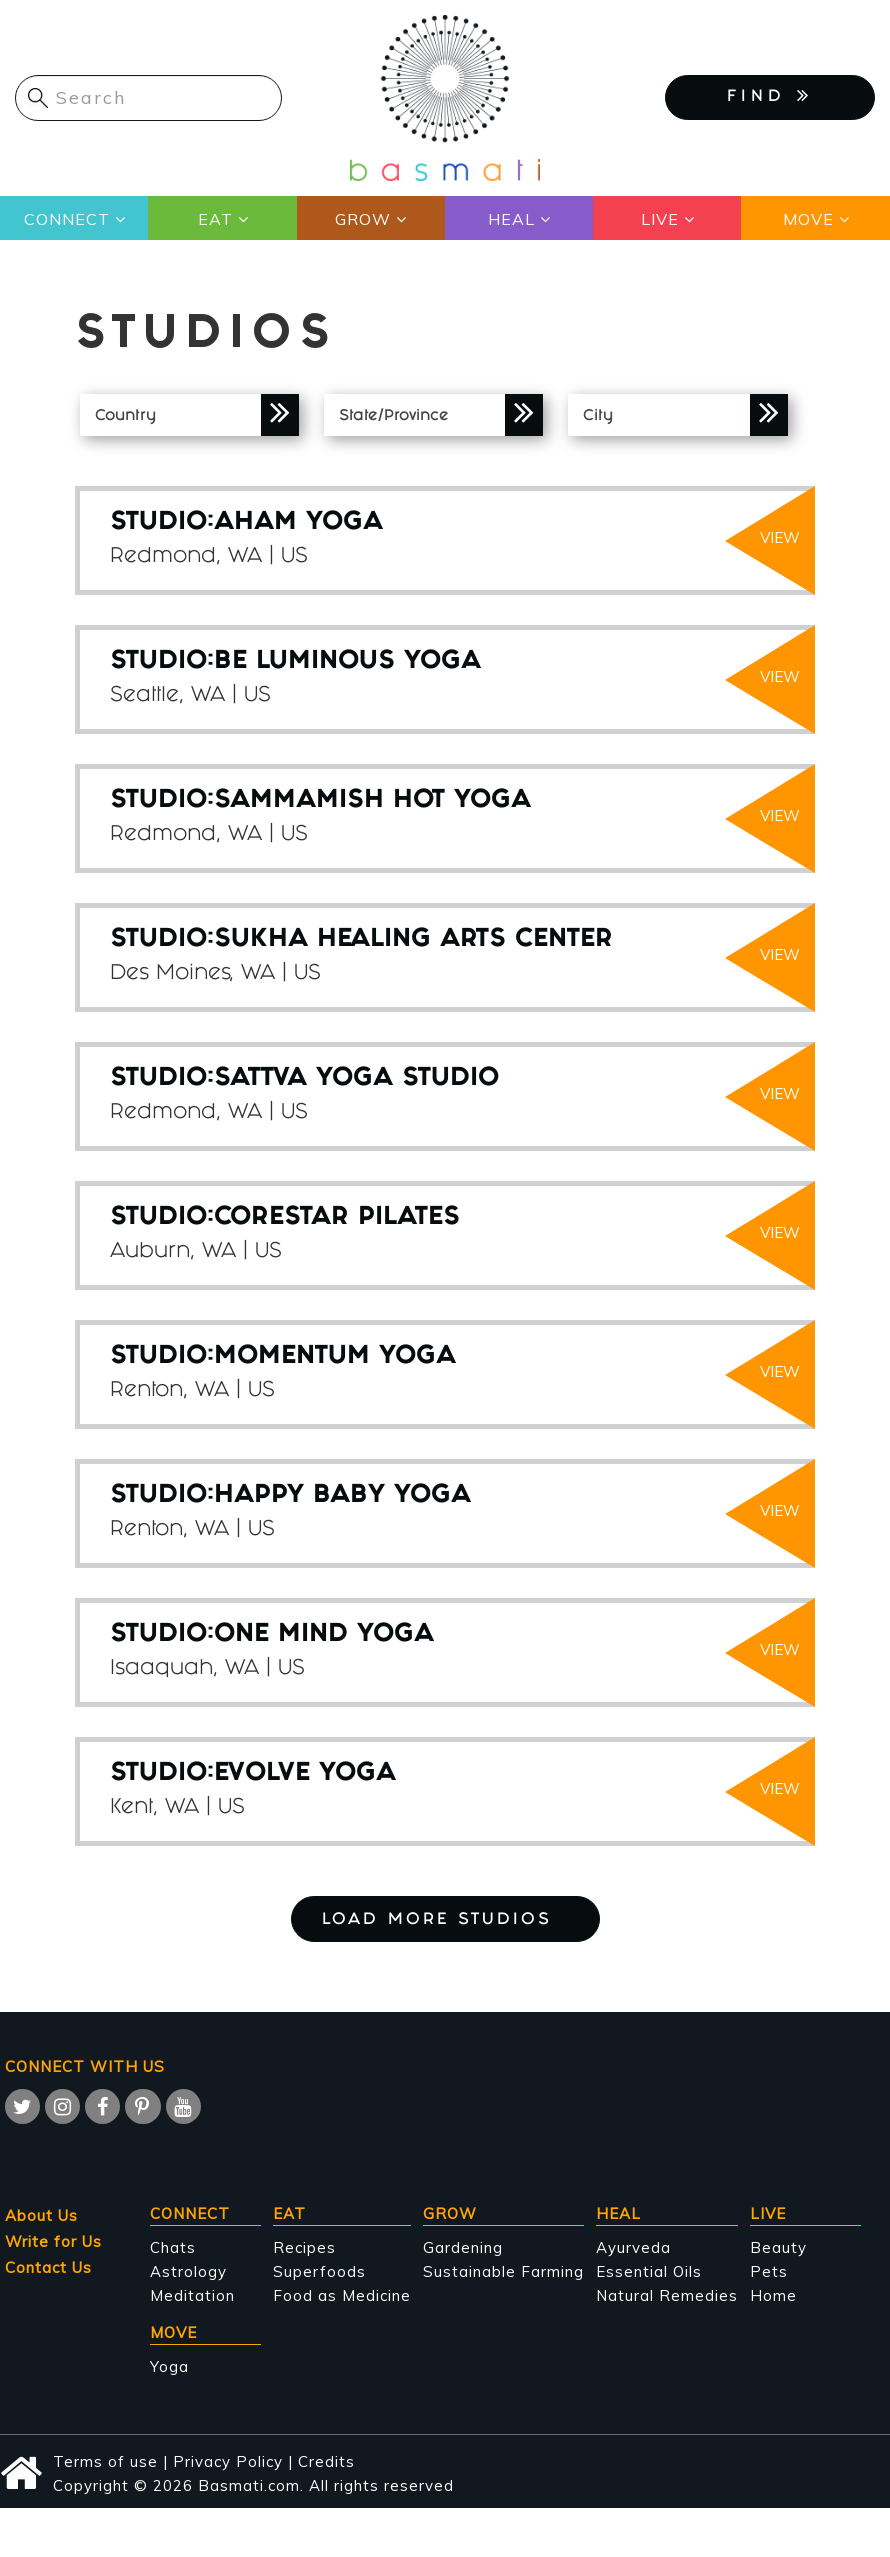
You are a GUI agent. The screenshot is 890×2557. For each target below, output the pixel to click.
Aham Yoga (298, 523)
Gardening (463, 2247)
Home (773, 2295)
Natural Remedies (667, 2295)
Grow (363, 219)
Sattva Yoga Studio (356, 1079)
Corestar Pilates (337, 1218)
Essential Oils (649, 2271)
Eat (214, 219)
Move (807, 219)
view (780, 537)
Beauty (778, 2247)
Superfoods (319, 2271)
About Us (41, 2215)
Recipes (304, 2247)
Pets (769, 2271)
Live (660, 219)
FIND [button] (770, 96)
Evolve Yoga (305, 1774)
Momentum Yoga (335, 1357)
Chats (173, 2247)
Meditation (192, 2295)
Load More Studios (445, 1920)
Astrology (188, 2271)
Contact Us (48, 2267)
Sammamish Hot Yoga (372, 801)
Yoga (169, 2366)
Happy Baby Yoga (342, 1496)
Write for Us (53, 2241)
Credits (326, 2461)
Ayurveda (633, 2247)
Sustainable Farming (503, 2271)
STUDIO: (162, 523)
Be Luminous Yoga (347, 662)
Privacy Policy (228, 2461)
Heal (511, 219)
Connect (67, 219)
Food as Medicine (342, 2295)
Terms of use (105, 2461)
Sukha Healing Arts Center (413, 940)
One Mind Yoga (324, 1635)
